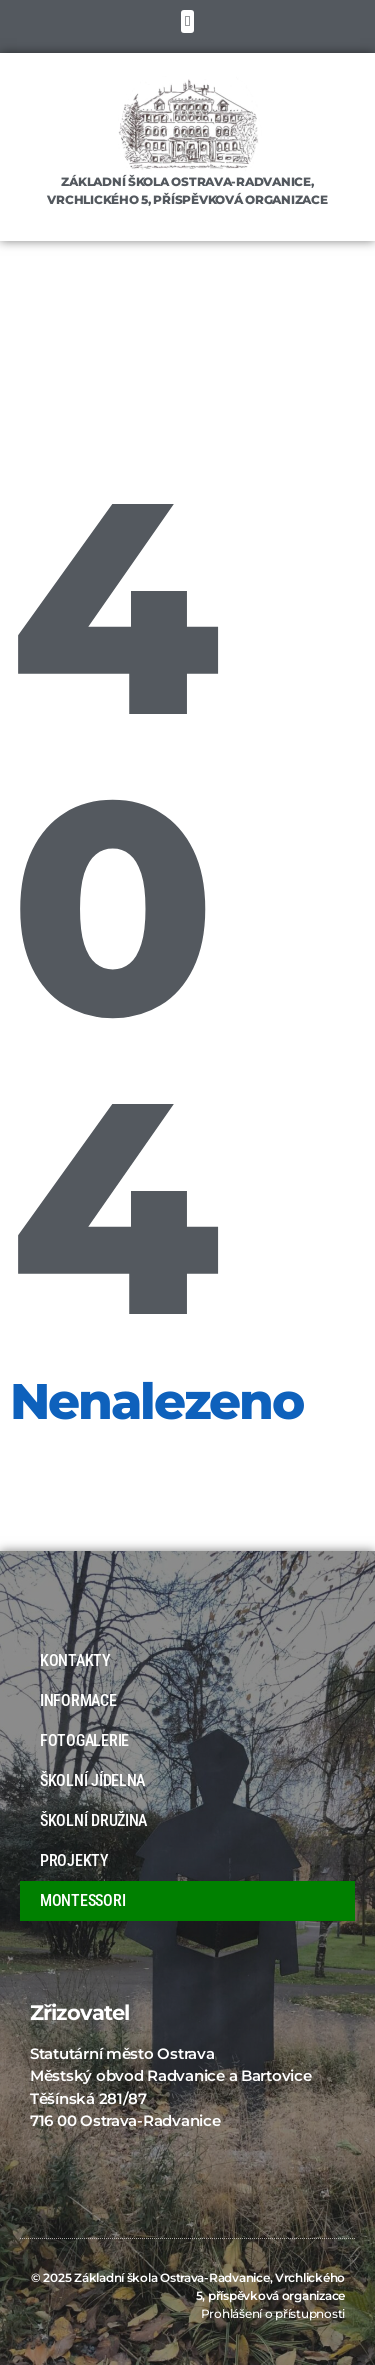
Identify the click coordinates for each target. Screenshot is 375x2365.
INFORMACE (83, 1701)
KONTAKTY (75, 1660)
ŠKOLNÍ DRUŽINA (93, 1820)
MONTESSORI (82, 1900)
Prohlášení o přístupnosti (273, 2313)
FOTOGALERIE (89, 1741)
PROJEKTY (74, 1860)
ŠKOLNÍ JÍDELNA (92, 1780)
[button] (187, 21)
